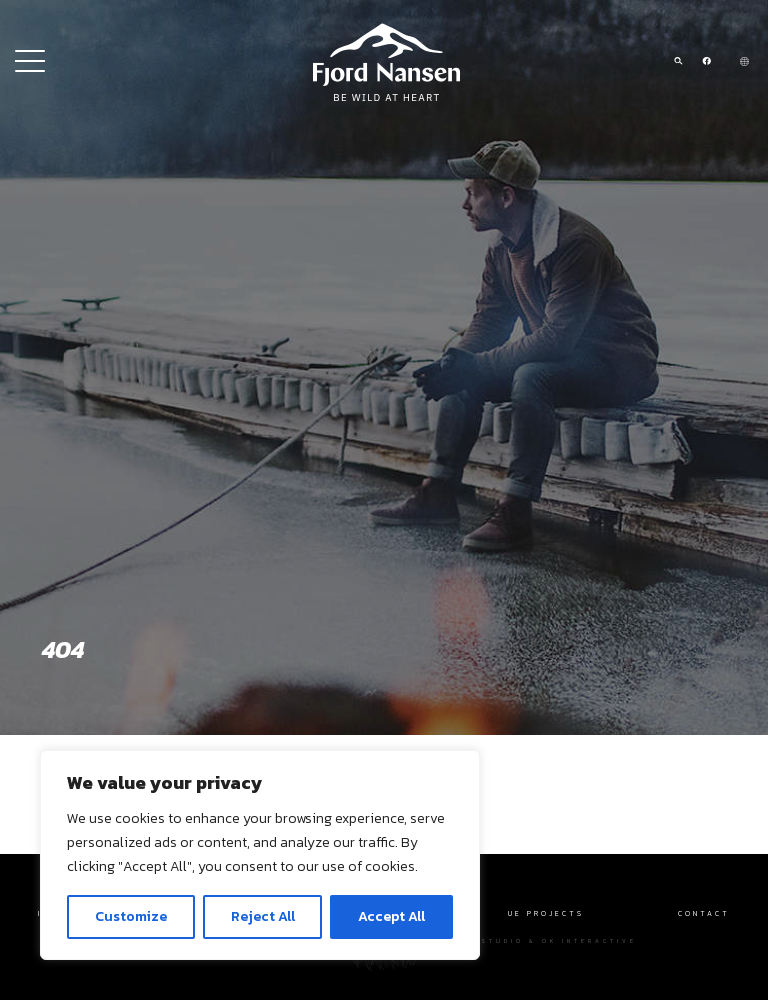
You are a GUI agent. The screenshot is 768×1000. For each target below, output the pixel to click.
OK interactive (589, 941)
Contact (704, 913)
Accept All (391, 916)
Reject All (263, 916)
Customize (131, 916)
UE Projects (546, 913)
